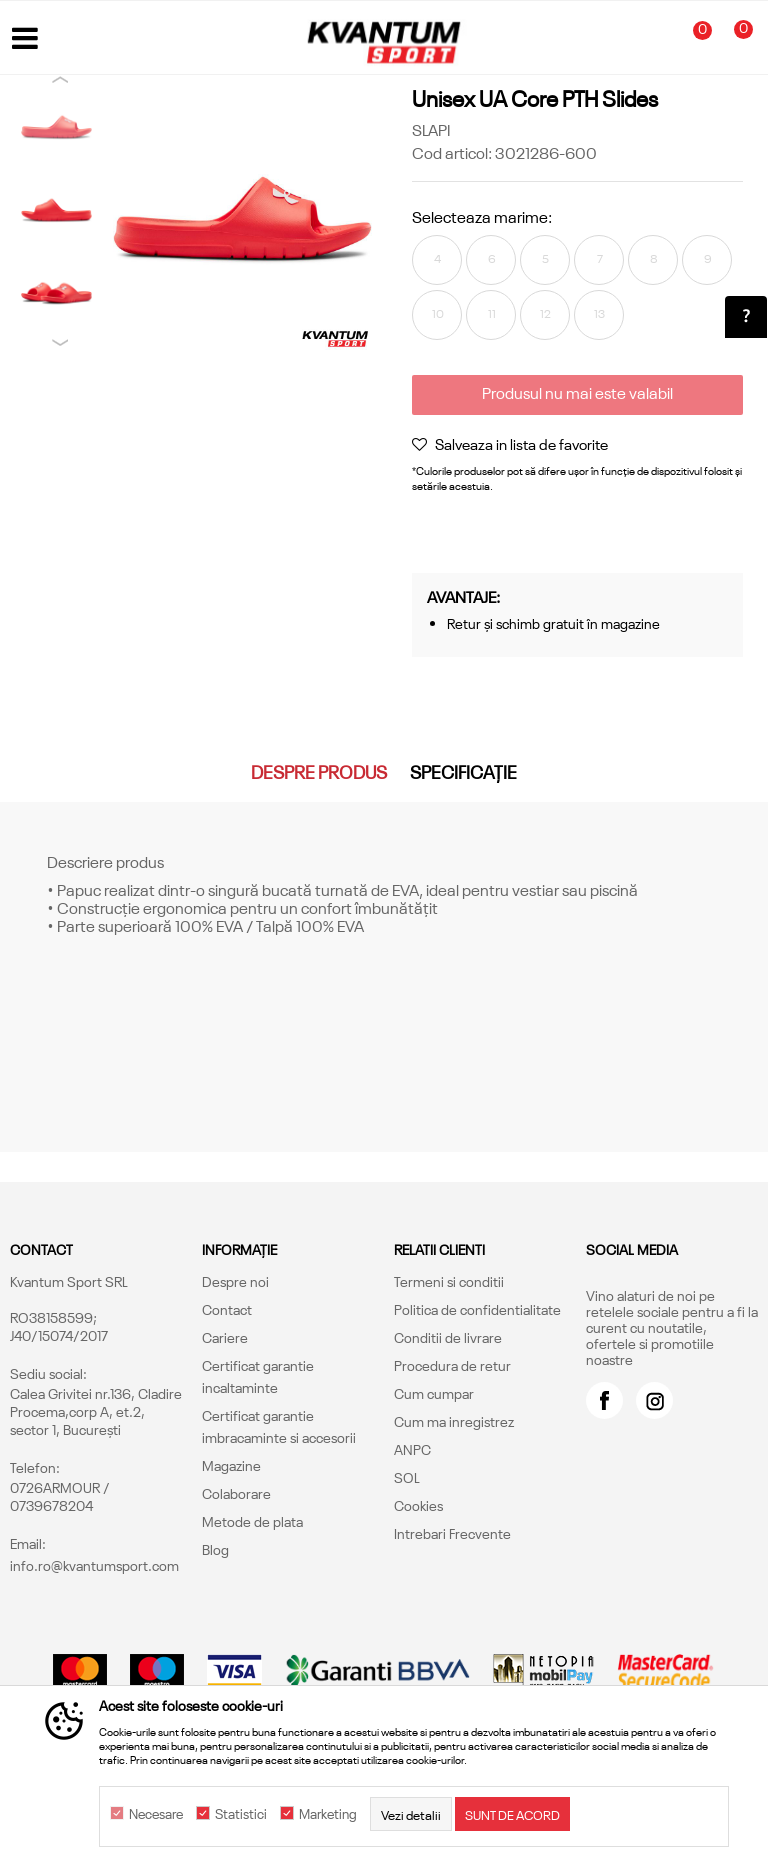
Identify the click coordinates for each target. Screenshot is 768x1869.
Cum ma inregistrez (454, 1421)
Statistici (241, 1814)
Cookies (418, 1505)
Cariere (225, 1337)
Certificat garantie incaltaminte (258, 1376)
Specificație (463, 771)
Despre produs (319, 771)
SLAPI (431, 129)
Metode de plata (252, 1521)
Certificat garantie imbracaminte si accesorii (279, 1426)
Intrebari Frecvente (452, 1533)
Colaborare (236, 1493)
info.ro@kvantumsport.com (94, 1565)
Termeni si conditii (449, 1281)
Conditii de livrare (448, 1337)
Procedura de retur (452, 1365)
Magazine (231, 1465)
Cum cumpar (434, 1393)
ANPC (412, 1449)
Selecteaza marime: (482, 216)
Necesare (156, 1814)
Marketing (328, 1814)
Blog (215, 1549)
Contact (227, 1309)
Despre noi (235, 1281)
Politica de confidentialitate (477, 1309)
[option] (56, 127)
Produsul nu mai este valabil (577, 392)
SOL (407, 1477)
